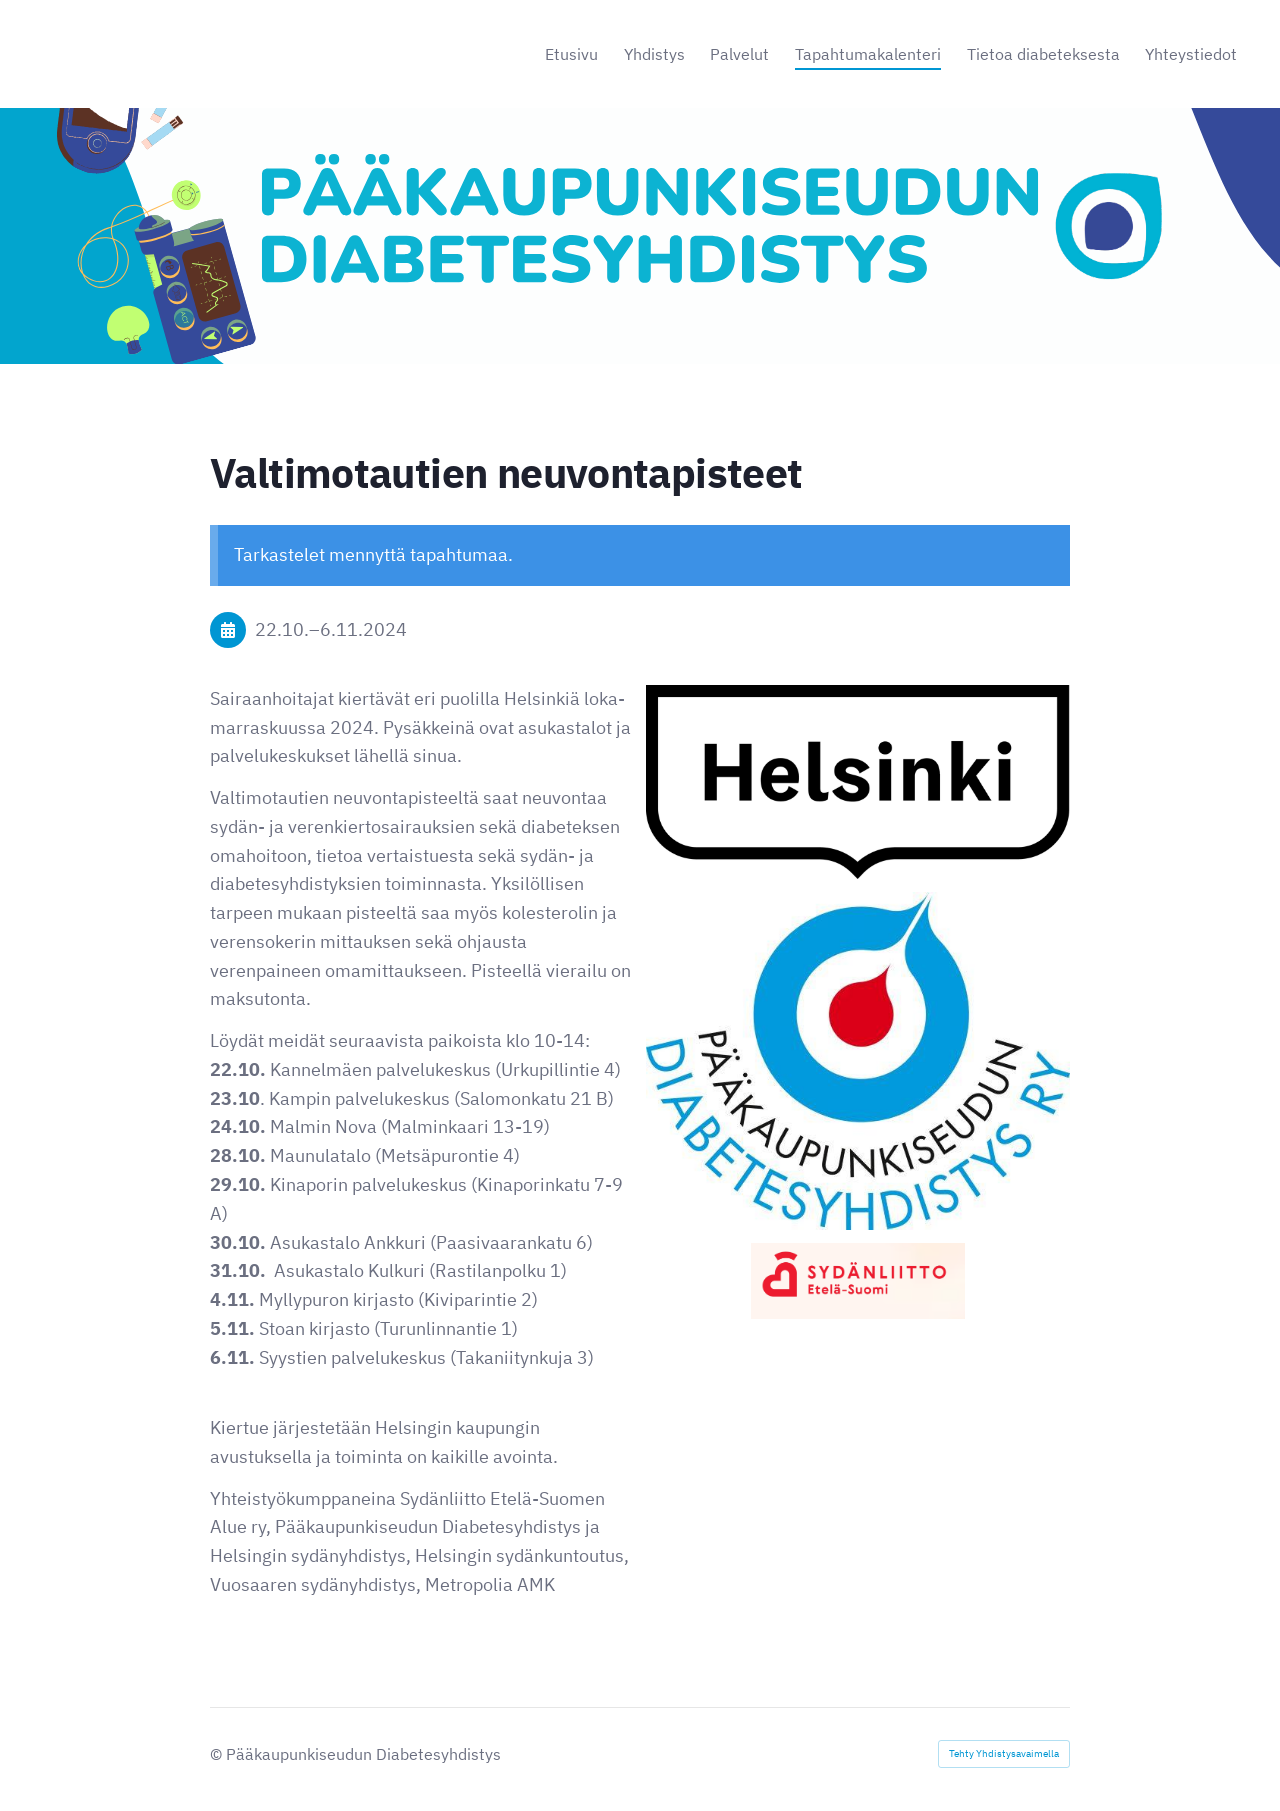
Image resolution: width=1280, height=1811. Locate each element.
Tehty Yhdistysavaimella (1004, 1753)
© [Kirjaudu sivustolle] (218, 1754)
